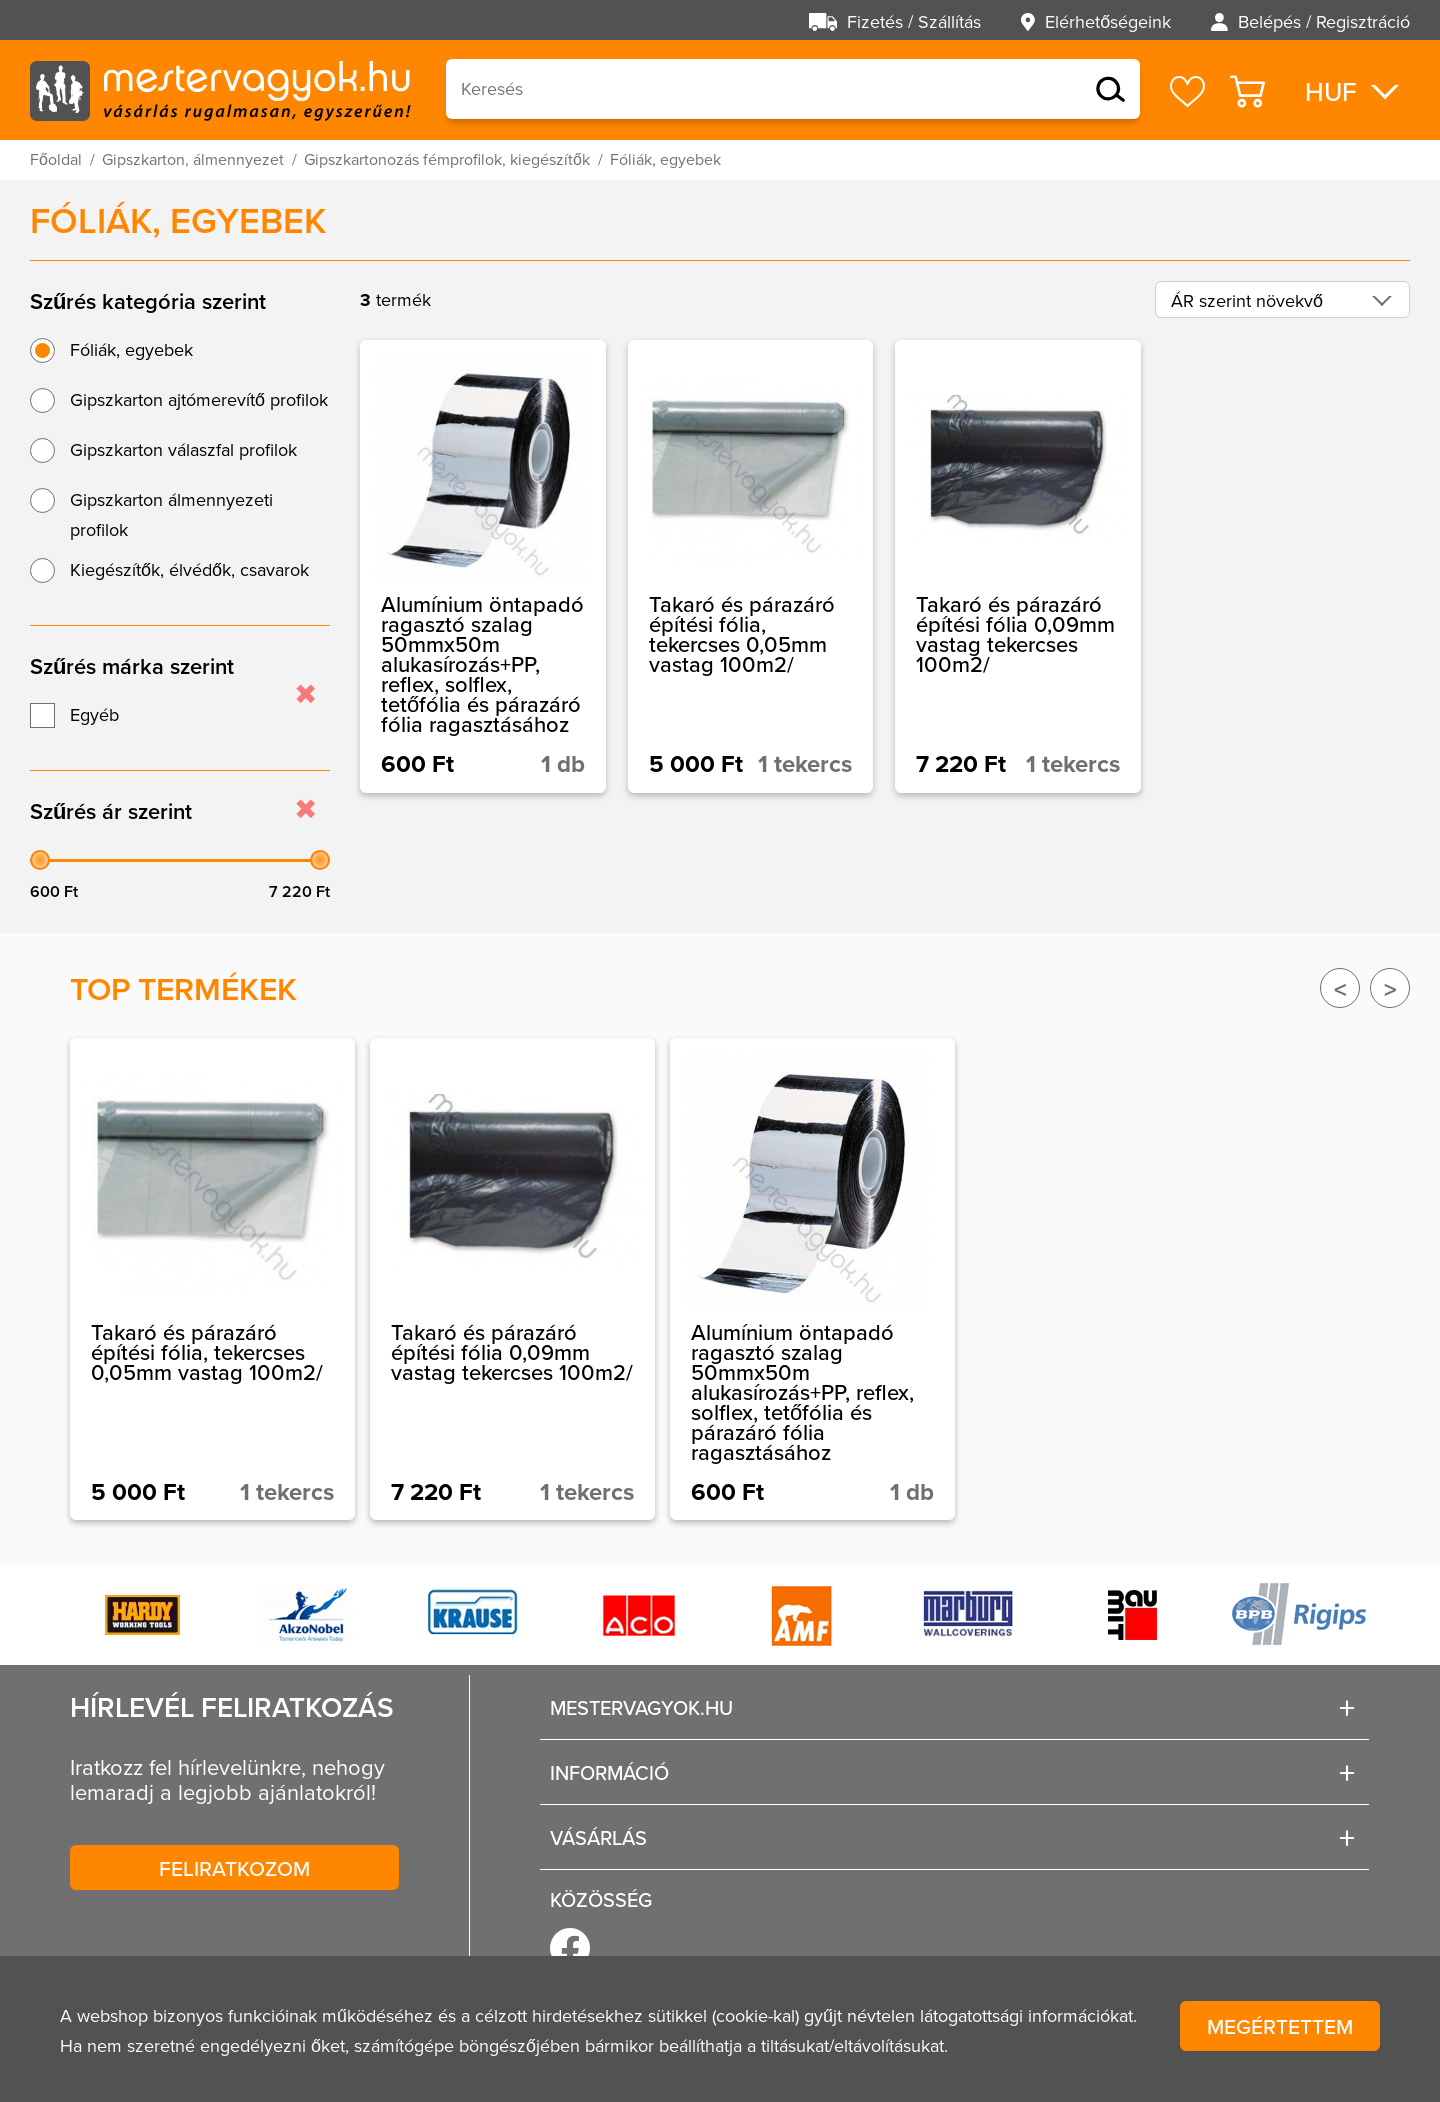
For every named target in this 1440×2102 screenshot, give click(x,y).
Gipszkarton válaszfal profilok (183, 450)
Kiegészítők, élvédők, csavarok (189, 570)
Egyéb (94, 715)
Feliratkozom (234, 1868)
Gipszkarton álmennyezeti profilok (171, 515)
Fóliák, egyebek (131, 350)
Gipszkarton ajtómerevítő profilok (199, 400)
